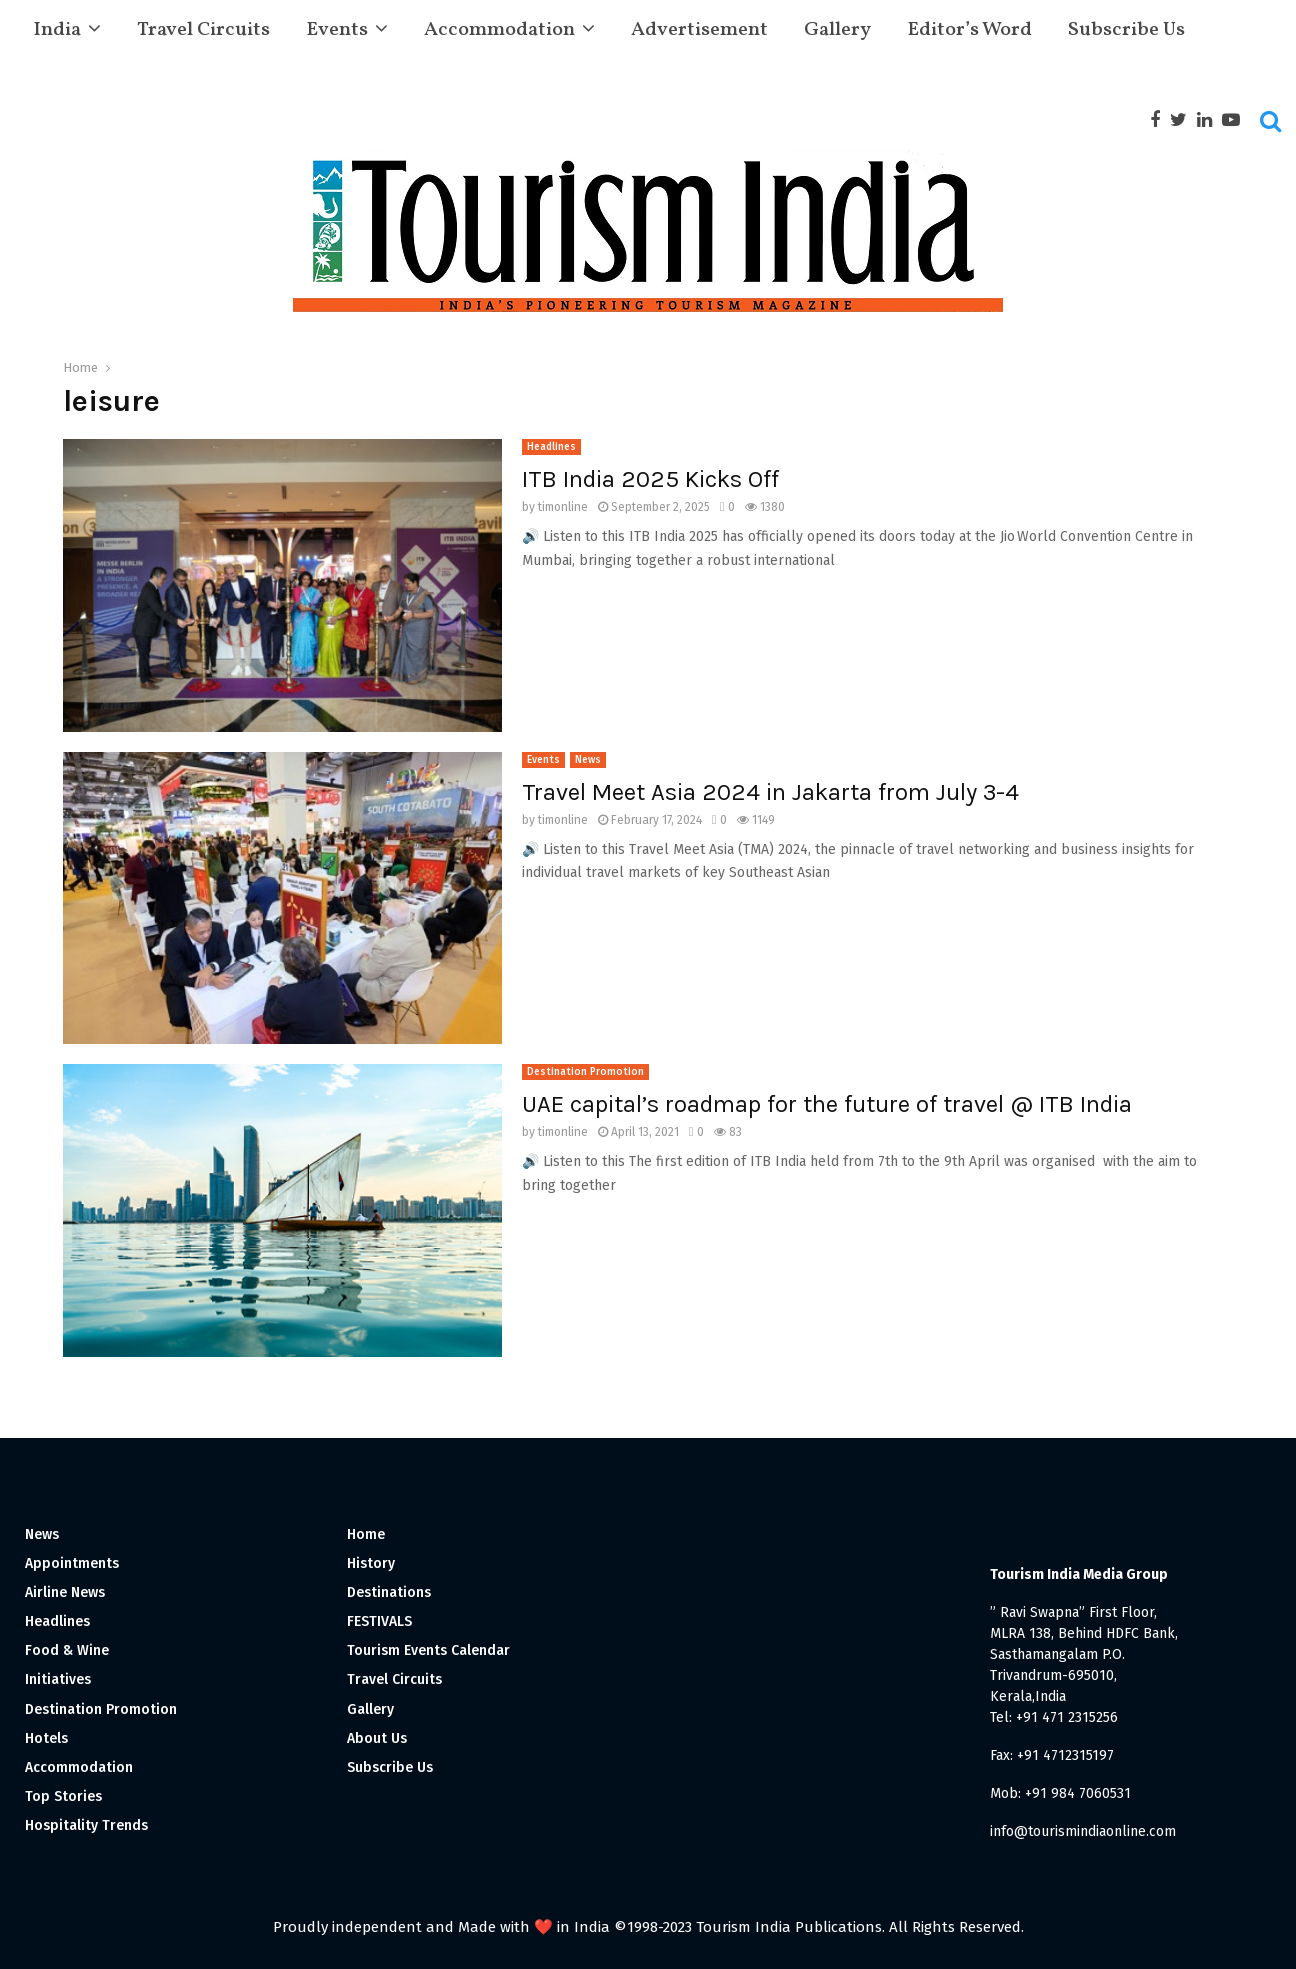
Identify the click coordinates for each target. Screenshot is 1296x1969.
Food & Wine (67, 1650)
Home (366, 1534)
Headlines (551, 447)
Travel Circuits (203, 30)
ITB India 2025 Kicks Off (650, 479)
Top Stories (63, 1796)
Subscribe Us (1126, 30)
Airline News (65, 1592)
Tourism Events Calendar (428, 1650)
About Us (377, 1738)
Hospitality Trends (86, 1825)
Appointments (72, 1563)
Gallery (837, 30)
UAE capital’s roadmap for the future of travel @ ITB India (827, 1104)
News (588, 760)
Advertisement (699, 30)
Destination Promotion (585, 1072)
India (57, 30)
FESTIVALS (379, 1621)
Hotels (46, 1738)
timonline (563, 507)
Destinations (389, 1592)
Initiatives (58, 1679)
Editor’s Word (969, 30)
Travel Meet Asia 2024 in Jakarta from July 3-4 (770, 792)
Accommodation (499, 30)
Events (337, 30)
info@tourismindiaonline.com (1083, 1831)
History (371, 1563)
